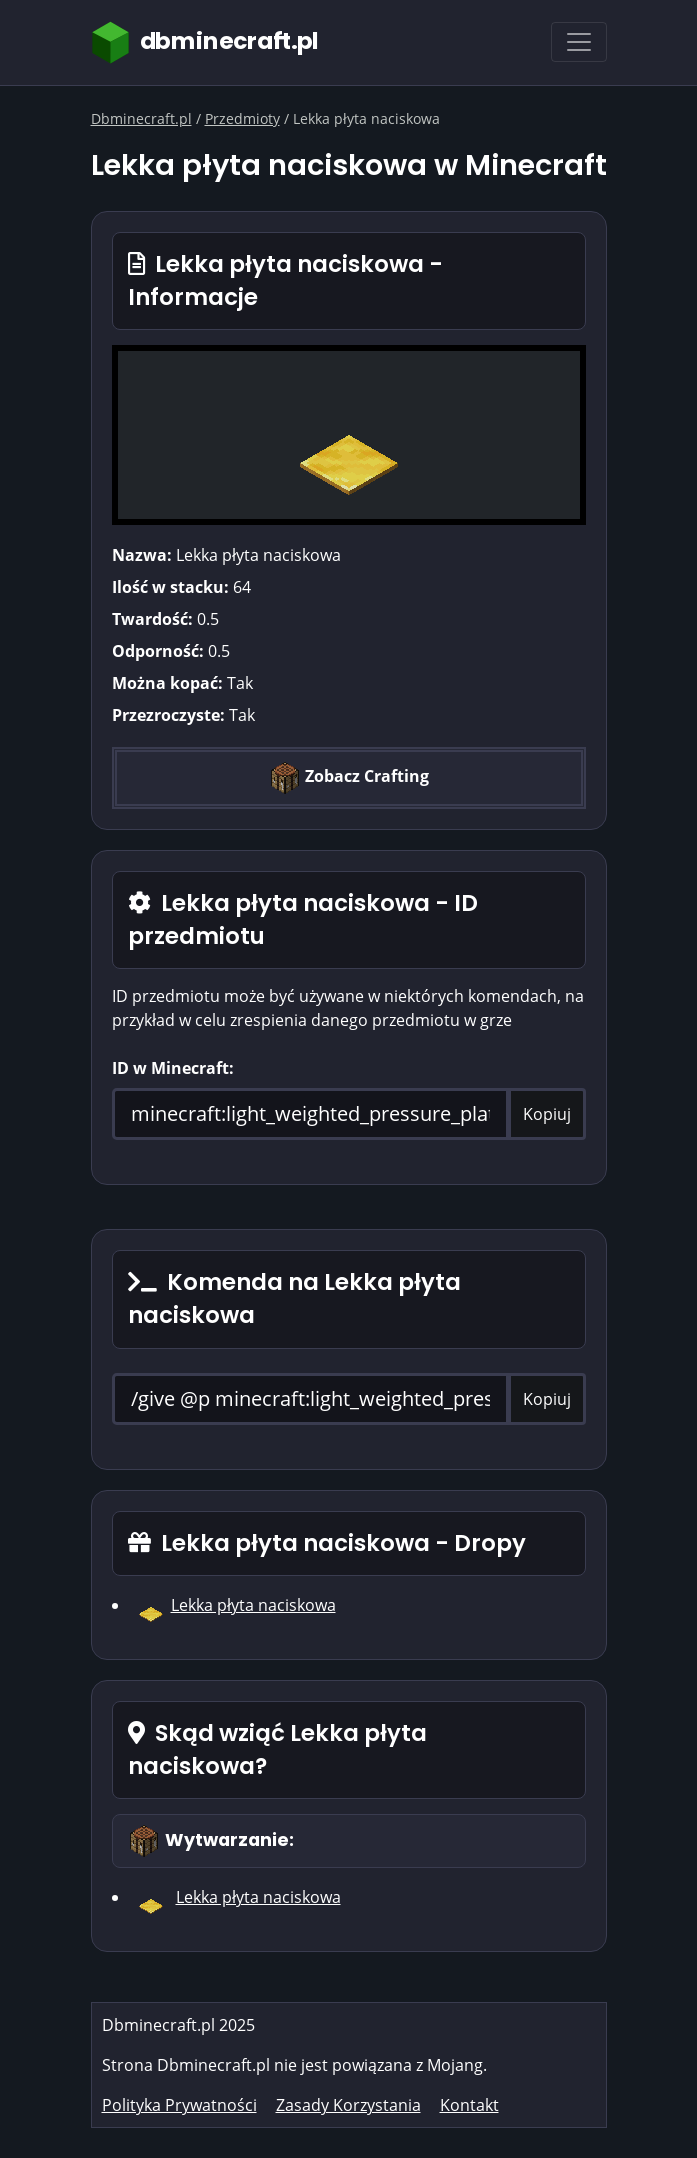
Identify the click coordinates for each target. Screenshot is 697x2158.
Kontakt (469, 2105)
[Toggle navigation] (579, 42)
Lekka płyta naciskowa (253, 1605)
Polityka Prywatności (179, 2105)
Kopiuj (547, 1114)
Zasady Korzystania (348, 2105)
